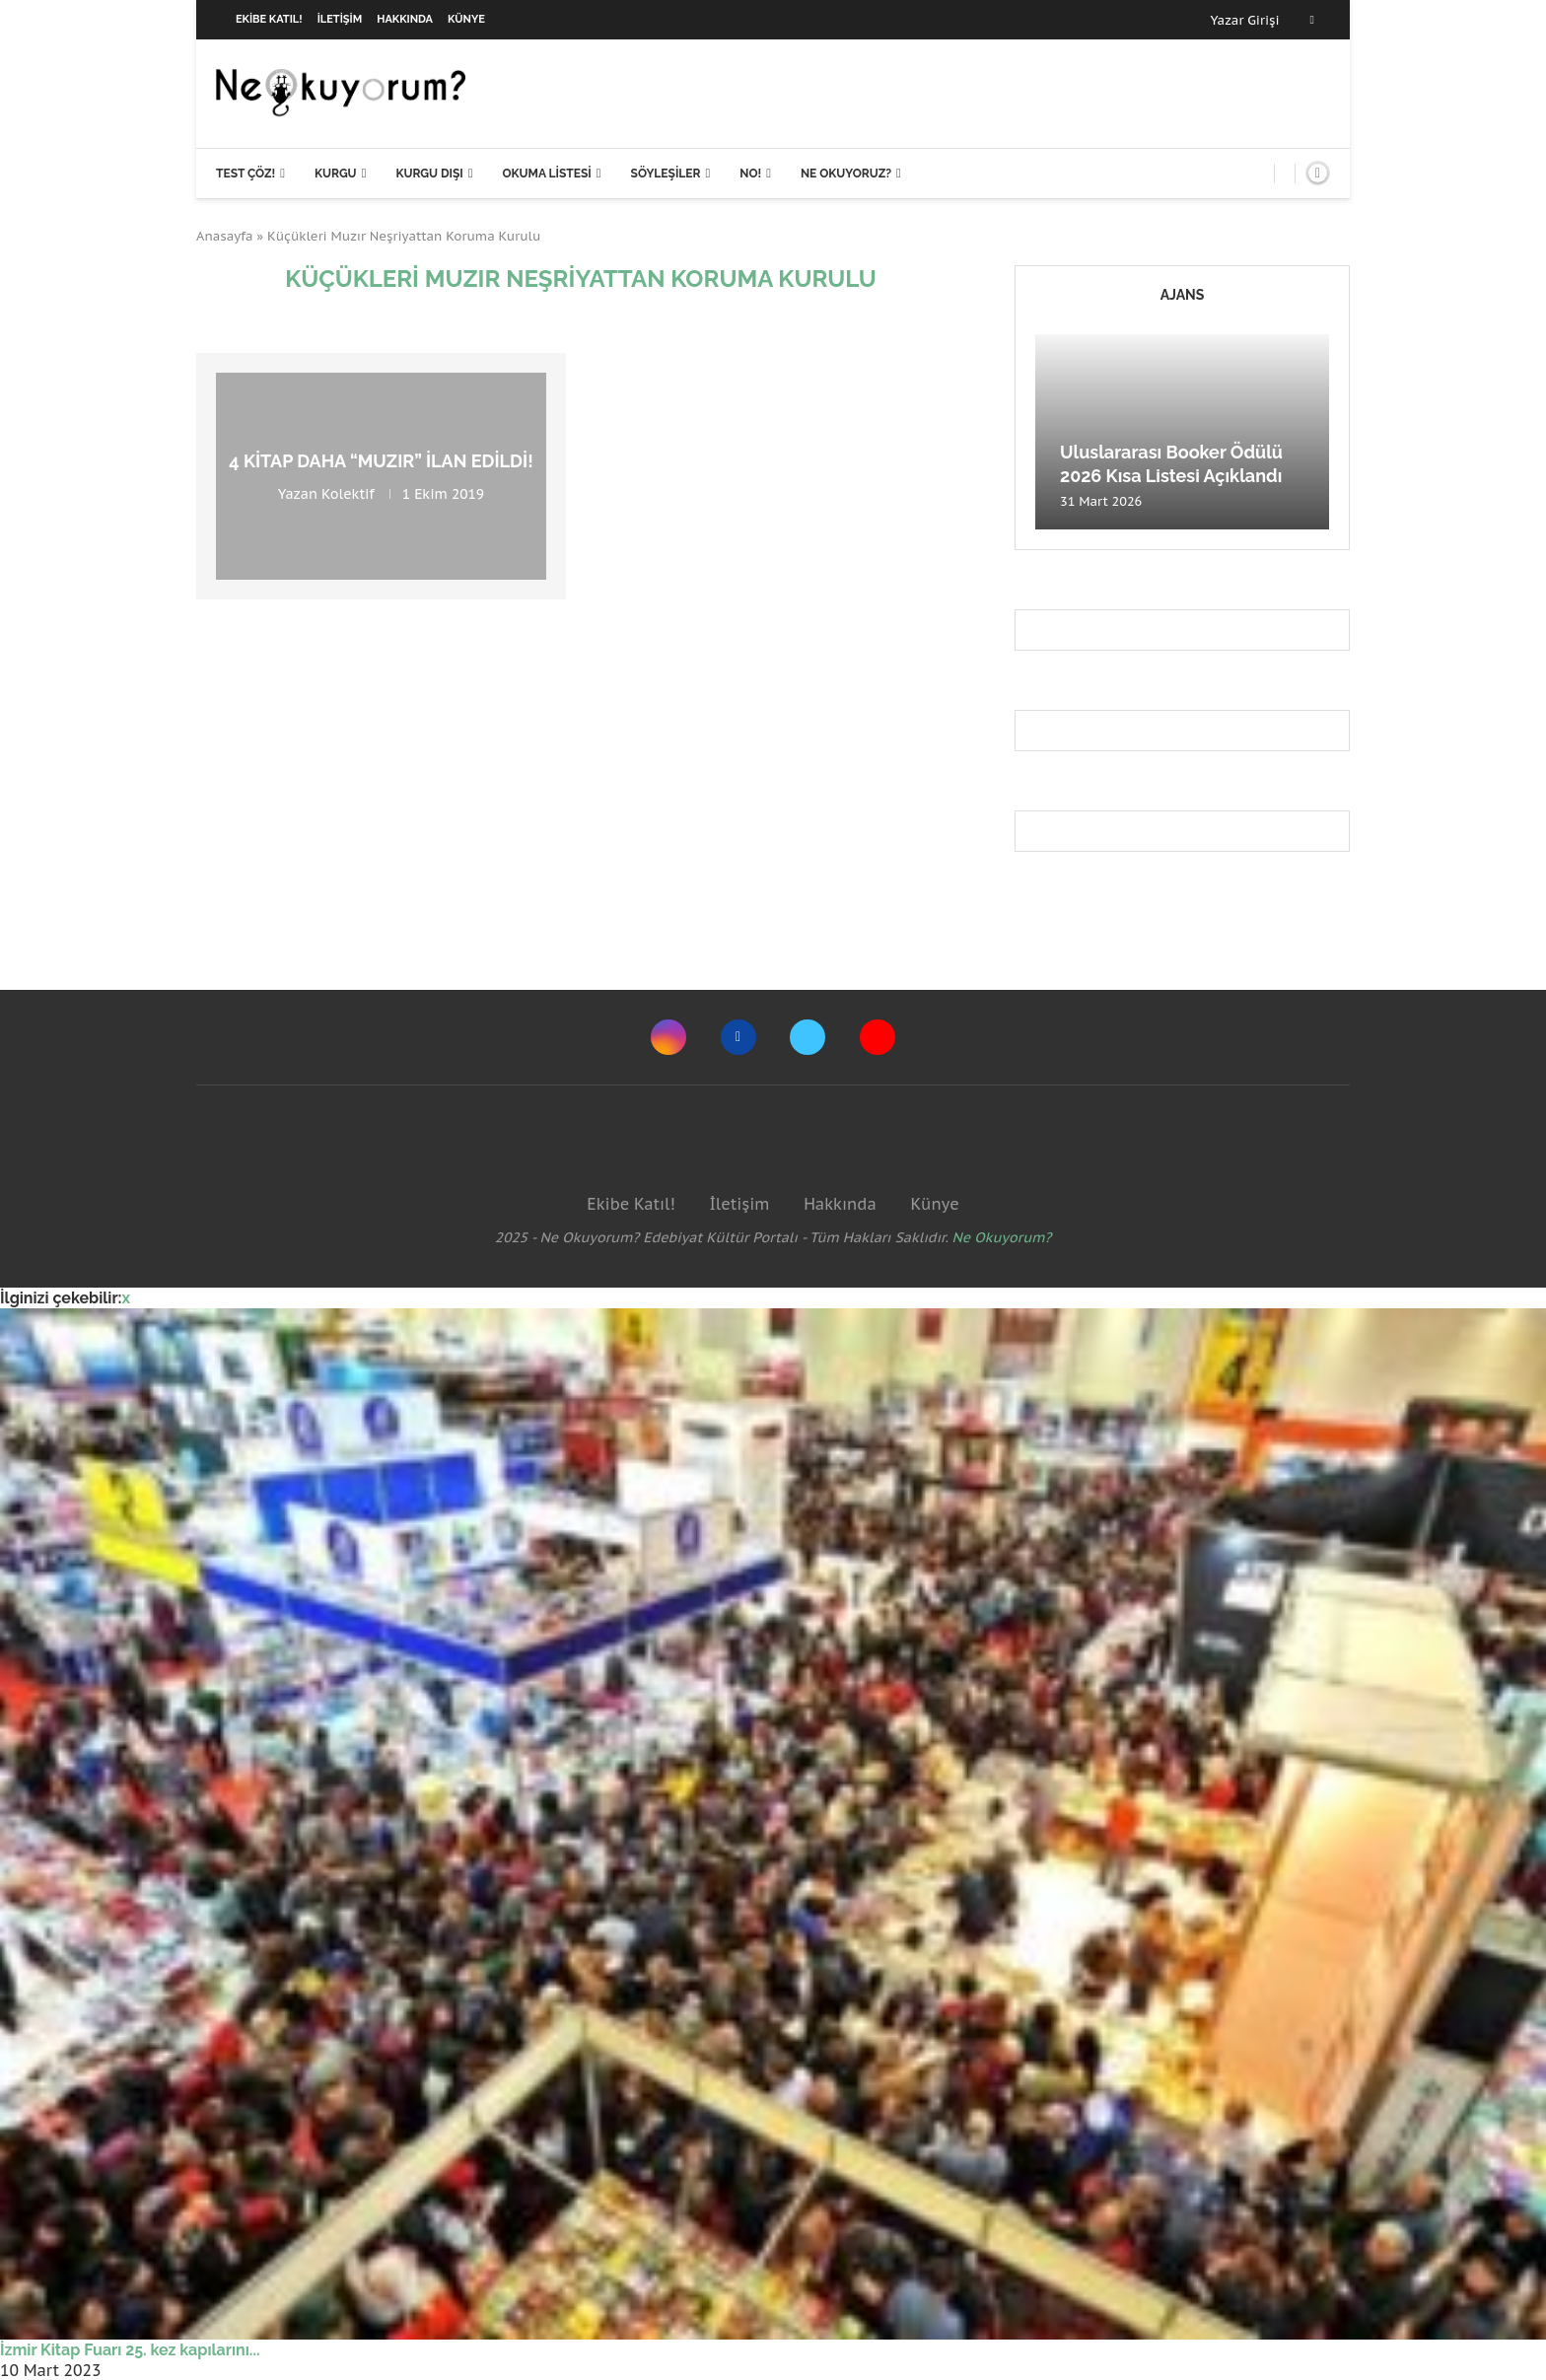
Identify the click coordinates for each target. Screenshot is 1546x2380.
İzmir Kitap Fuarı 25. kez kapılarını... (130, 2350)
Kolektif (348, 494)
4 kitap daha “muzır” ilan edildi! (380, 461)
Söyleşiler (666, 173)
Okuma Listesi (546, 173)
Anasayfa (224, 236)
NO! (750, 173)
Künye (466, 19)
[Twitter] (807, 1037)
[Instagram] (668, 1037)
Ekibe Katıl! (269, 19)
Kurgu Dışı (428, 173)
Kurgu (336, 173)
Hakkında (405, 19)
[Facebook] (1312, 20)
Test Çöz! (245, 173)
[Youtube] (877, 1037)
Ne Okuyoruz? (846, 173)
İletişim (340, 19)
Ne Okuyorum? (1002, 1237)
